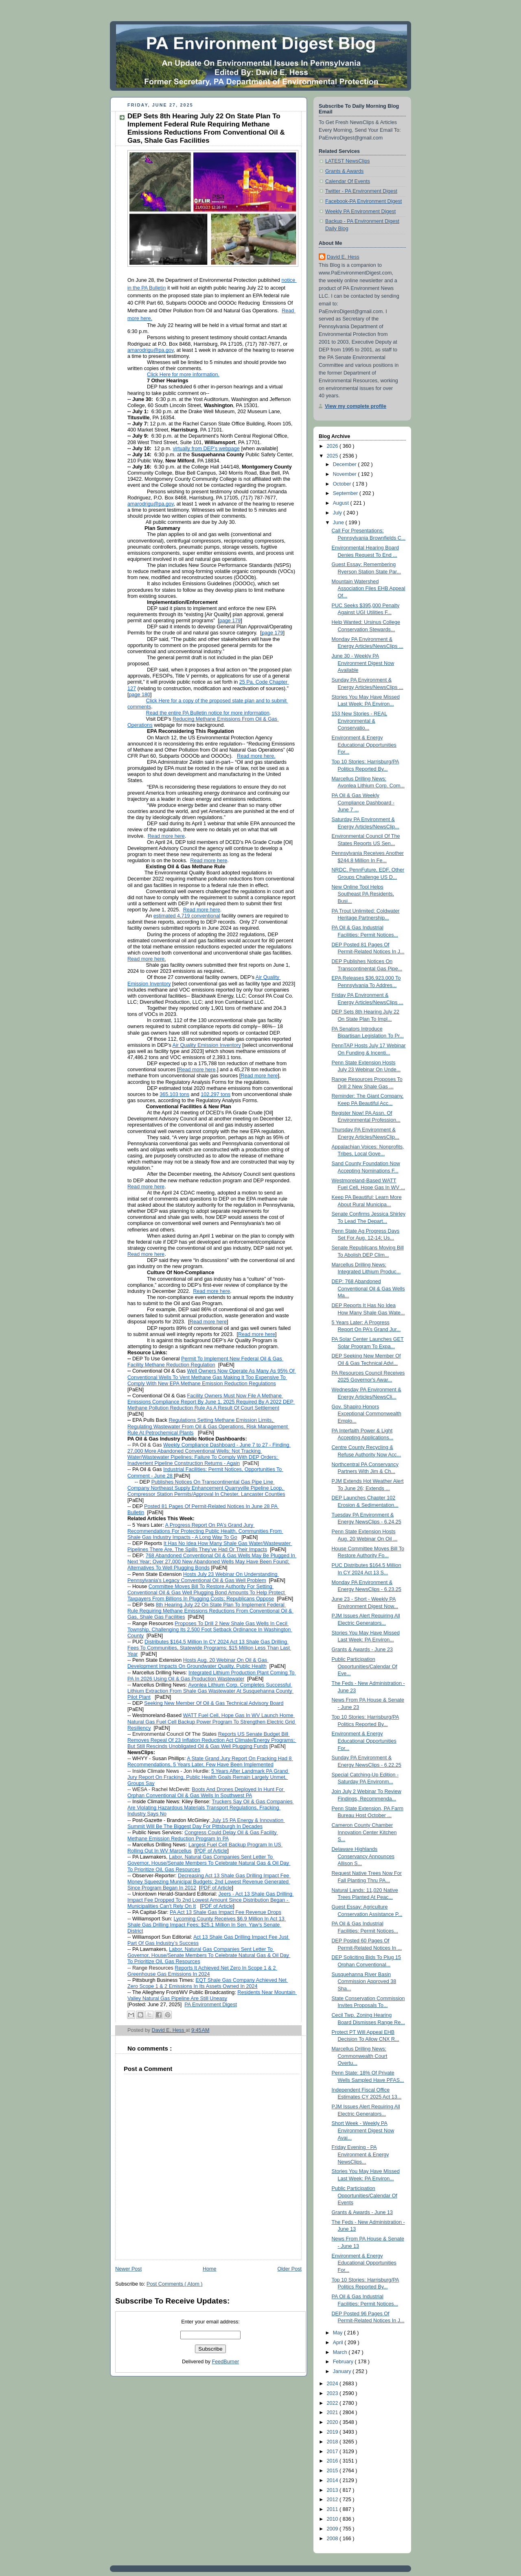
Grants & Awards (344, 171)
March (341, 2352)
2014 (333, 2480)
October (342, 484)
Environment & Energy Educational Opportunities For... (364, 745)
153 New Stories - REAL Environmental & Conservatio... (359, 721)
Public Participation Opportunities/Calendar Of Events (365, 2196)
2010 (333, 2519)
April (339, 2342)
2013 (333, 2490)
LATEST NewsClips (347, 161)
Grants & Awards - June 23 (362, 1649)
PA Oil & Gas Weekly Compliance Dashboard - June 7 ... (363, 803)
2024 (333, 2383)
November (345, 474)
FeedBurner (225, 2362)
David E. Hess (343, 257)
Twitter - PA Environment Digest (361, 191)
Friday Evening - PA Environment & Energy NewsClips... (360, 2154)
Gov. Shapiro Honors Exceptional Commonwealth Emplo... (366, 1414)
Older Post (289, 2269)
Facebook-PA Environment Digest (363, 201)
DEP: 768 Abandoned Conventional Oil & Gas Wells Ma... (368, 1289)
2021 (333, 2412)
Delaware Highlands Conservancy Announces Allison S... (363, 1856)
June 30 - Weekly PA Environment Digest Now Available (363, 663)
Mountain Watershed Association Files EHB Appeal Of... (368, 589)
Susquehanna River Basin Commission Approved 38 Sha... (364, 1982)
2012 (333, 2499)
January (342, 2371)
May (338, 2333)
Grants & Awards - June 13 (362, 2212)
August (341, 503)
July (338, 513)
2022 (333, 2403)
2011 (333, 2509)
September (346, 493)
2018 (333, 2442)
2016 (333, 2461)
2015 (333, 2471)
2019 (333, 2432)
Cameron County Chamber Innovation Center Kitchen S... (364, 1832)
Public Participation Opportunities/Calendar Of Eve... (365, 1666)
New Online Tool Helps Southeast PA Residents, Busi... (363, 894)
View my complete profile (355, 406)
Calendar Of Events (347, 181)
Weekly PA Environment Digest (360, 211)
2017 (333, 2451)
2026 (333, 446)
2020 (333, 2422)
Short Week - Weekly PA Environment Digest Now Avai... (363, 2130)
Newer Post (128, 2269)
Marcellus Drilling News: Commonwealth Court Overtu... (359, 2056)
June (339, 522)
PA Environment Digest (210, 2004)
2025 (333, 456)
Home (210, 2269)
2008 (333, 2538)
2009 (333, 2529)
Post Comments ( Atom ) (174, 2284)
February (344, 2362)
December (345, 464)
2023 (333, 2393)
